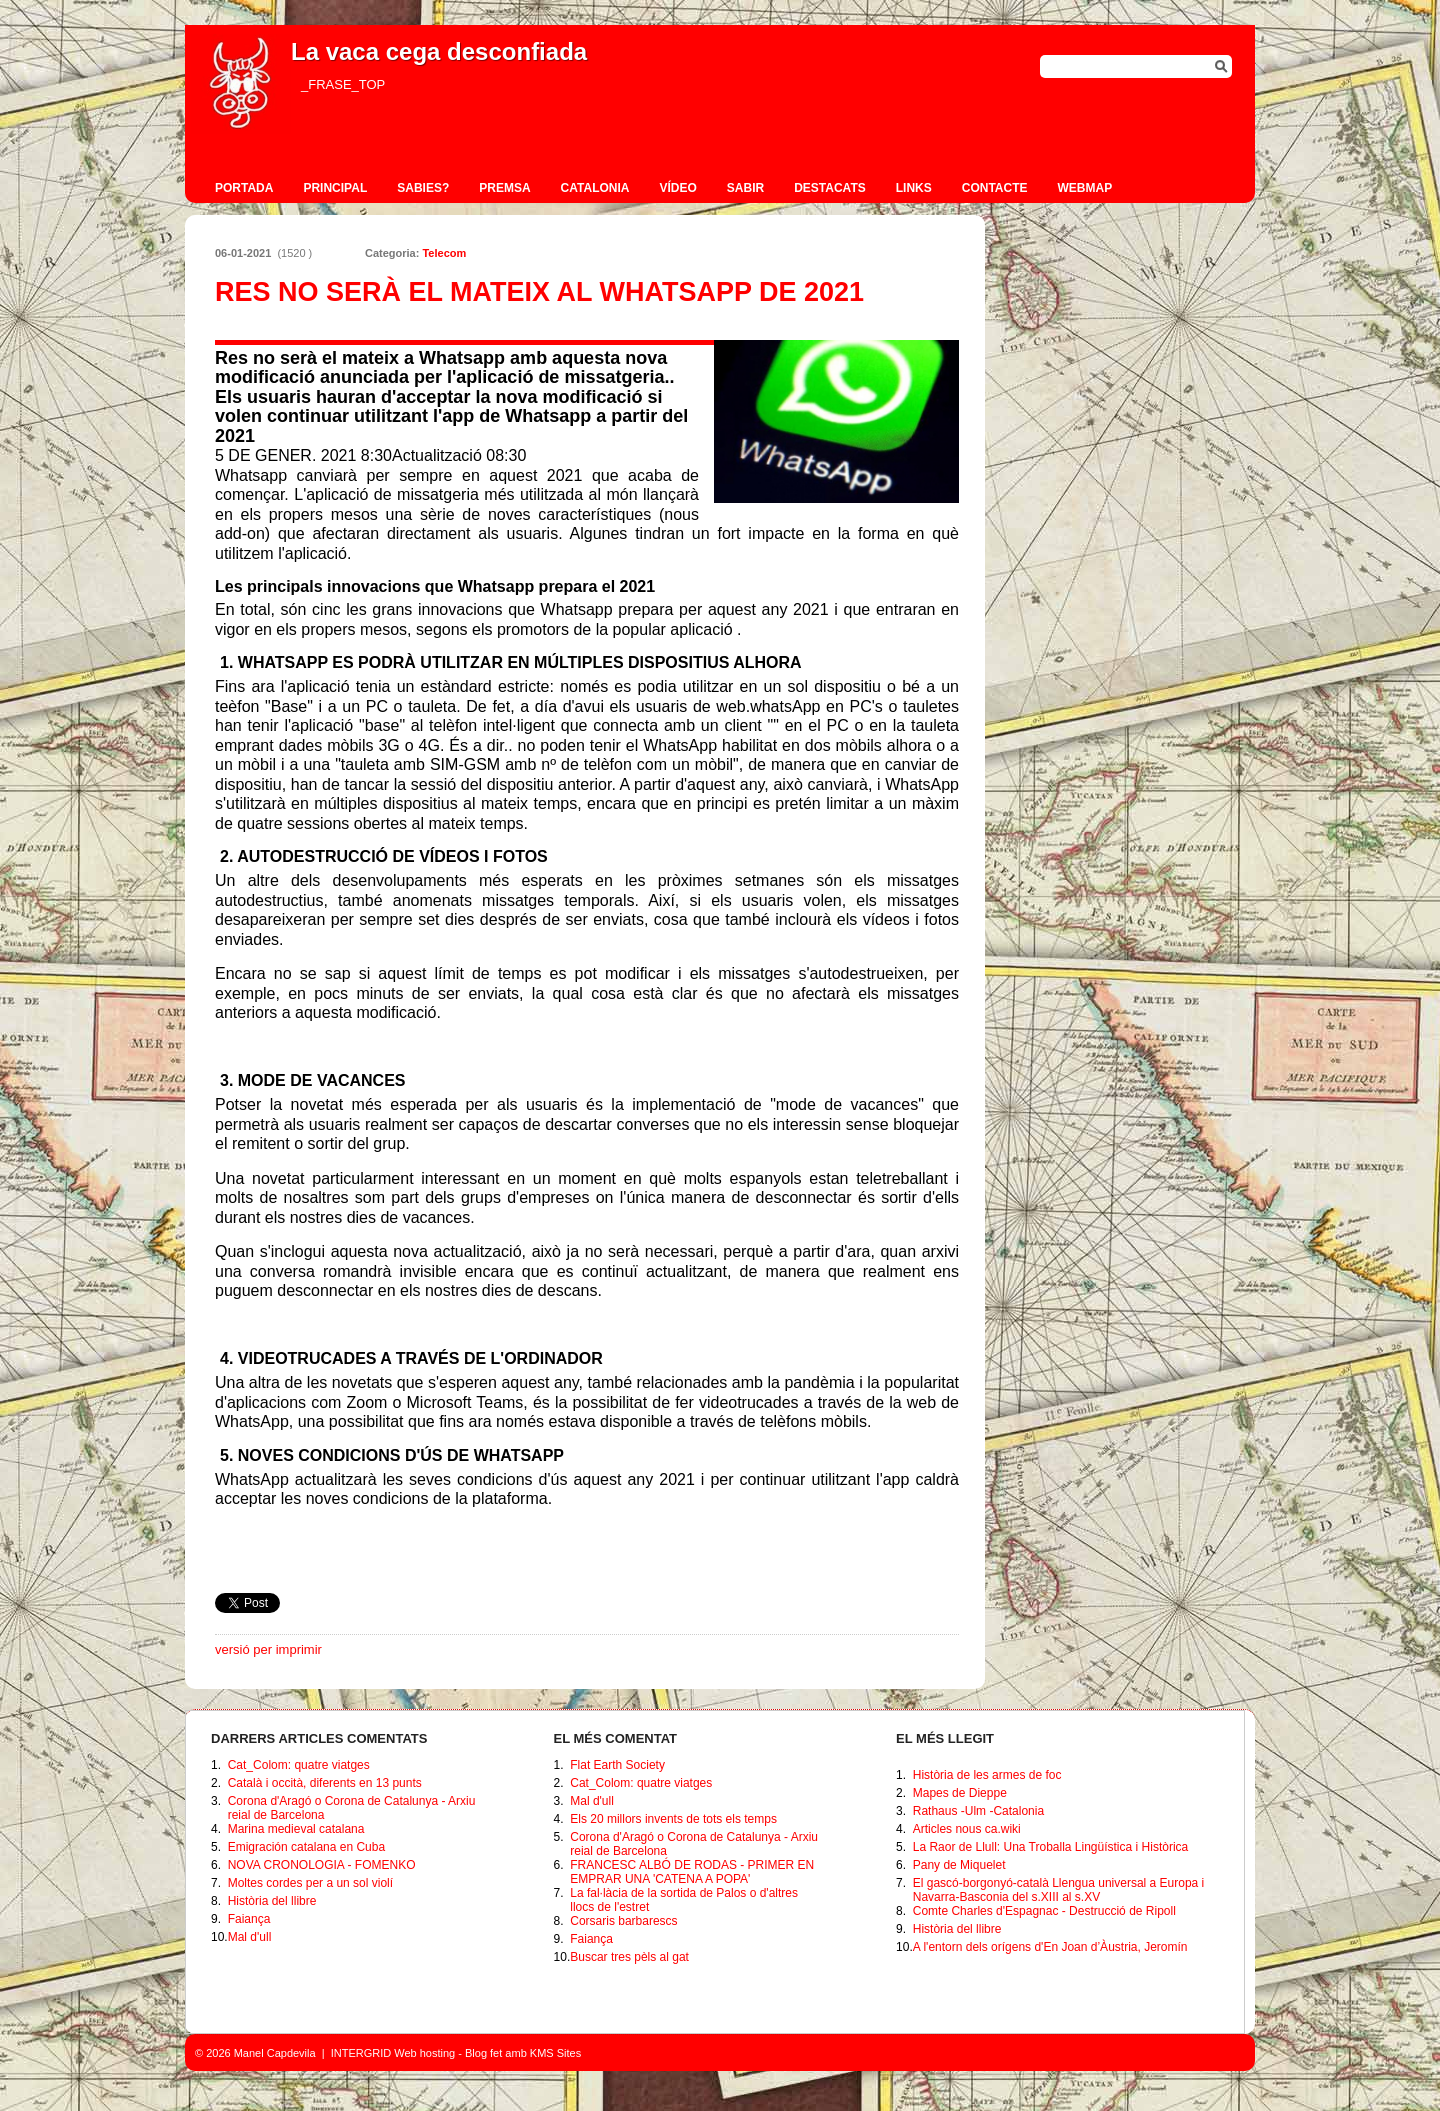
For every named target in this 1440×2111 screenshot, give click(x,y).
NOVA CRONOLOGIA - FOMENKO (322, 1865)
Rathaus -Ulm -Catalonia (978, 1811)
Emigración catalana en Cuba (306, 1847)
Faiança (249, 1919)
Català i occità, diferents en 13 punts (325, 1783)
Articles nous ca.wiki (967, 1829)
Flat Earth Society (617, 1765)
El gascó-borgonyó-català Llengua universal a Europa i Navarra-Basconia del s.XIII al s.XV (1059, 1890)
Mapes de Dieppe (960, 1793)
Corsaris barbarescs (623, 1921)
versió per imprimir (268, 1649)
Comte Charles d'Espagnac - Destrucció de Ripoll (1044, 1911)
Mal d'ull (250, 1937)
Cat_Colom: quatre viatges (299, 1765)
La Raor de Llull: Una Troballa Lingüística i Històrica (1050, 1847)
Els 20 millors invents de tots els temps (673, 1819)
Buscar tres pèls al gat (629, 1957)
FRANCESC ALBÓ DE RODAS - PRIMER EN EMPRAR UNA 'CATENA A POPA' (692, 1872)
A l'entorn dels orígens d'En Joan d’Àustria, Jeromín (1050, 1947)
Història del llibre (272, 1901)
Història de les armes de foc (987, 1775)
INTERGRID (361, 2053)
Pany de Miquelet (959, 1865)
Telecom (444, 253)
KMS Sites (555, 2053)
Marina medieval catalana (296, 1829)
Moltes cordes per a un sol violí (310, 1883)
